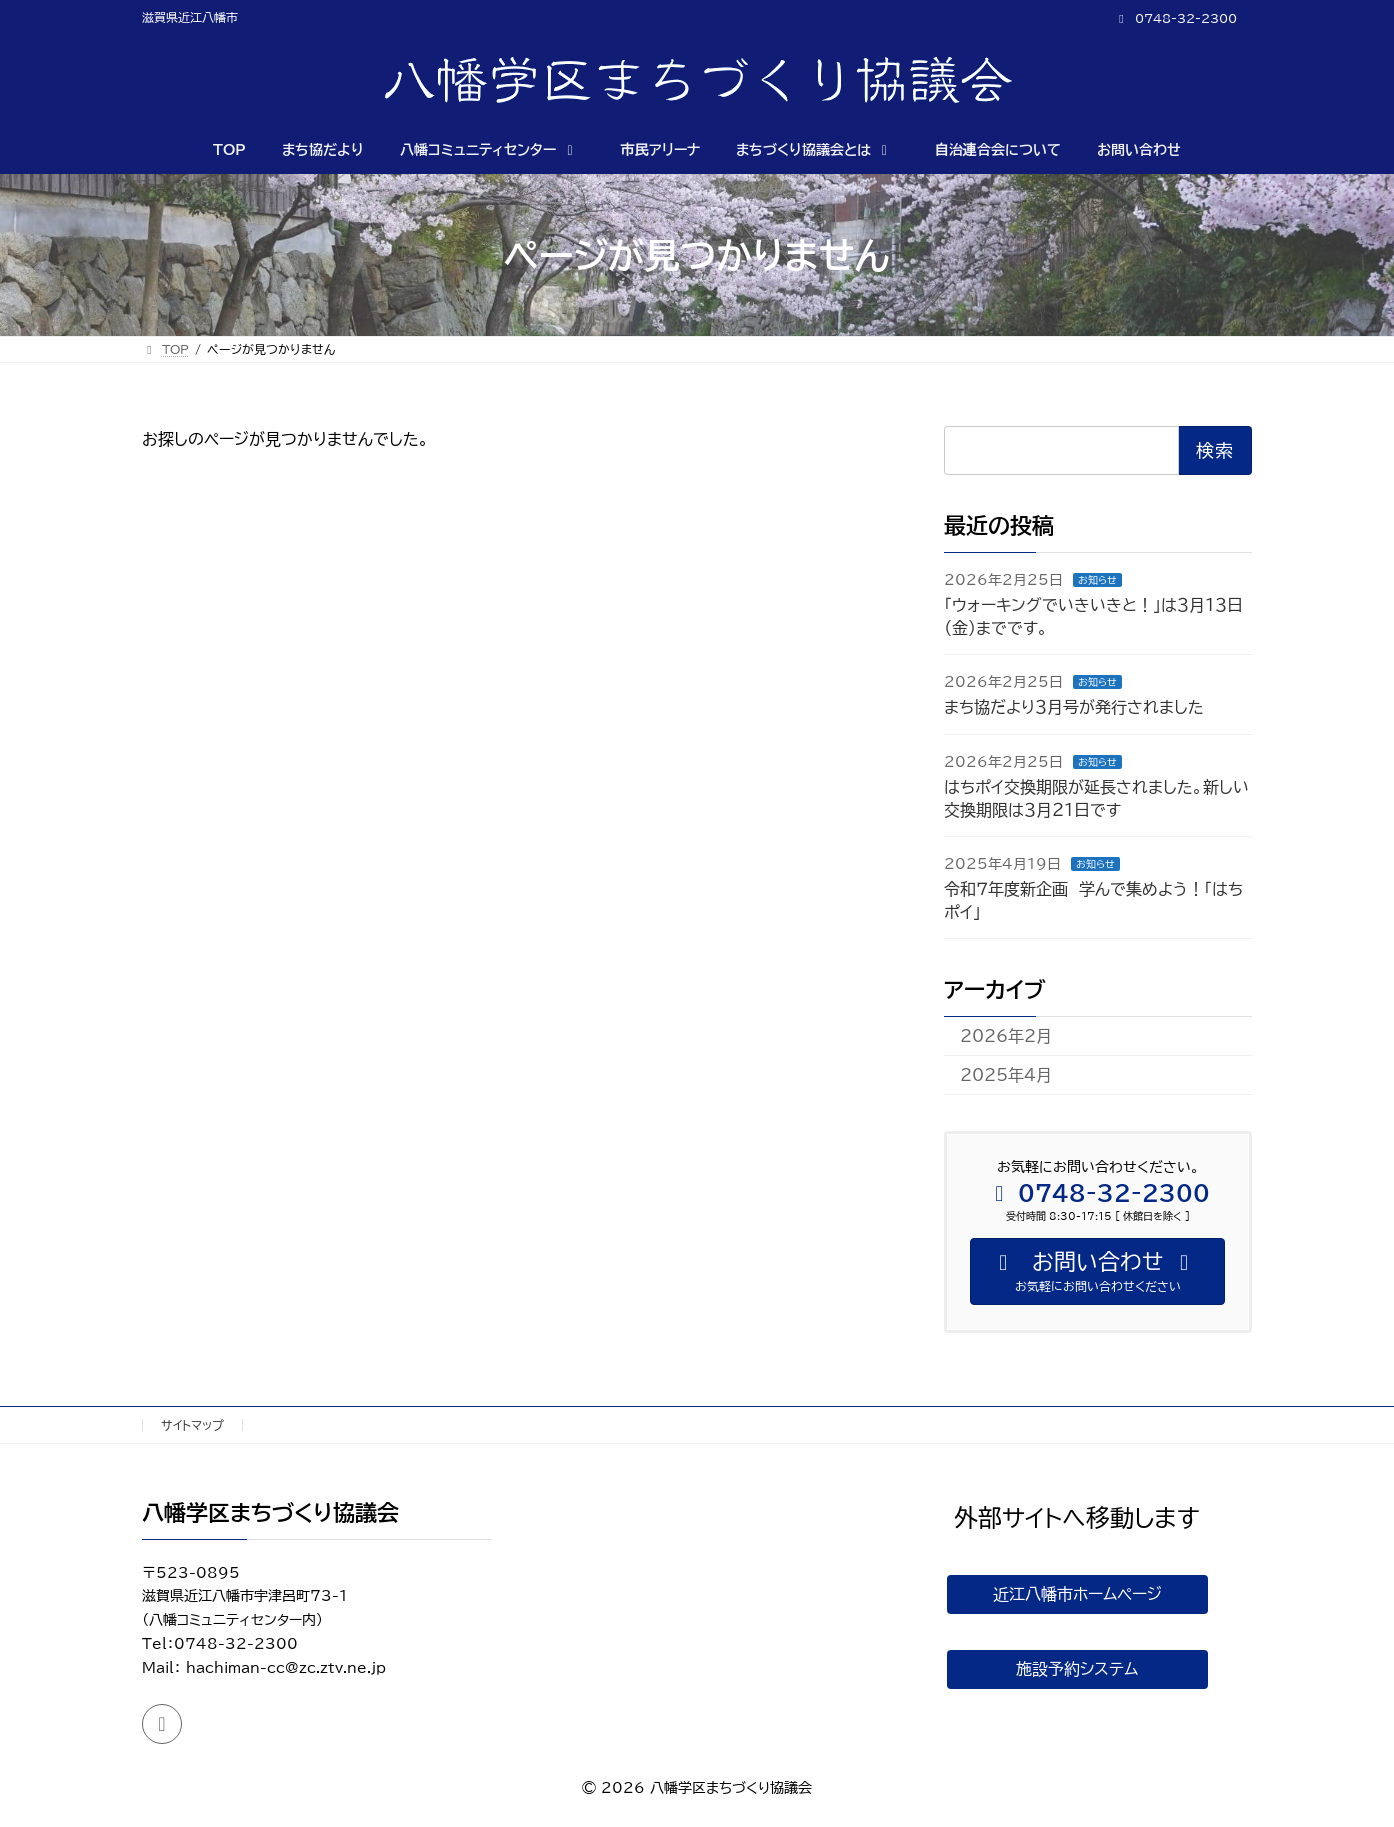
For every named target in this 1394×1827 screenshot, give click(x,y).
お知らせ (1097, 580)
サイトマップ (192, 1425)
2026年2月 (1006, 1036)
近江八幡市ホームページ (1077, 1596)
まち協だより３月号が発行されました (1074, 708)
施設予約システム (1077, 1676)
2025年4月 (1006, 1075)
